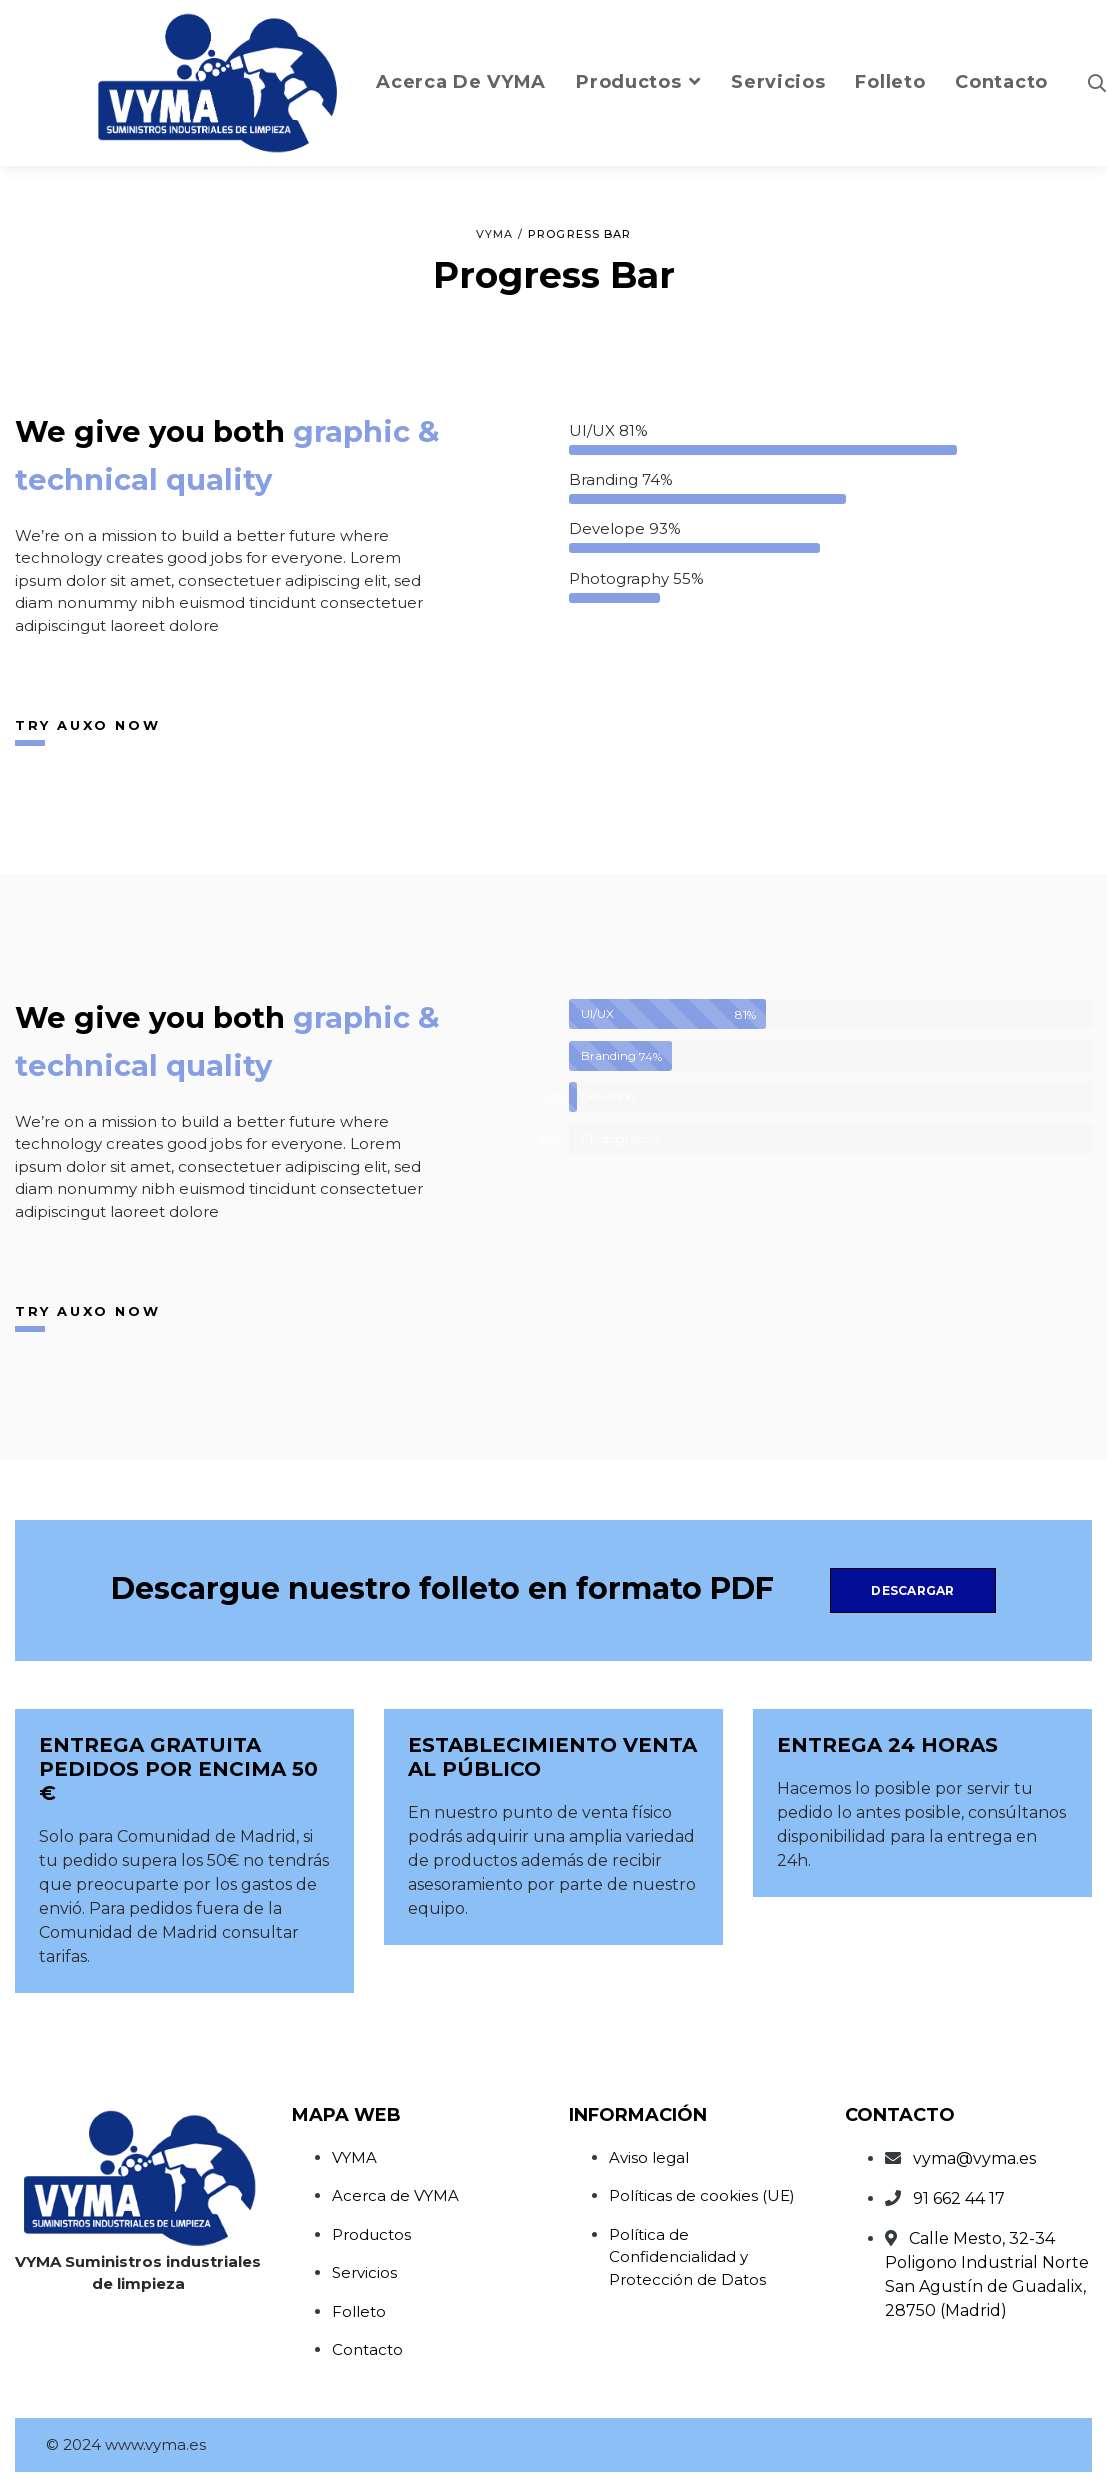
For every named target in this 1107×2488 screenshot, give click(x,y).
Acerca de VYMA (395, 2195)
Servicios (364, 2272)
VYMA (354, 2157)
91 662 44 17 (959, 2198)
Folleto (359, 2311)
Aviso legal (649, 2157)
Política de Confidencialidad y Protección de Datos (687, 2257)
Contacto (367, 2349)
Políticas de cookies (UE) (702, 2195)
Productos (371, 2234)
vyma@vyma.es (974, 2158)
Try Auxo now (87, 725)
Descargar (912, 1590)
